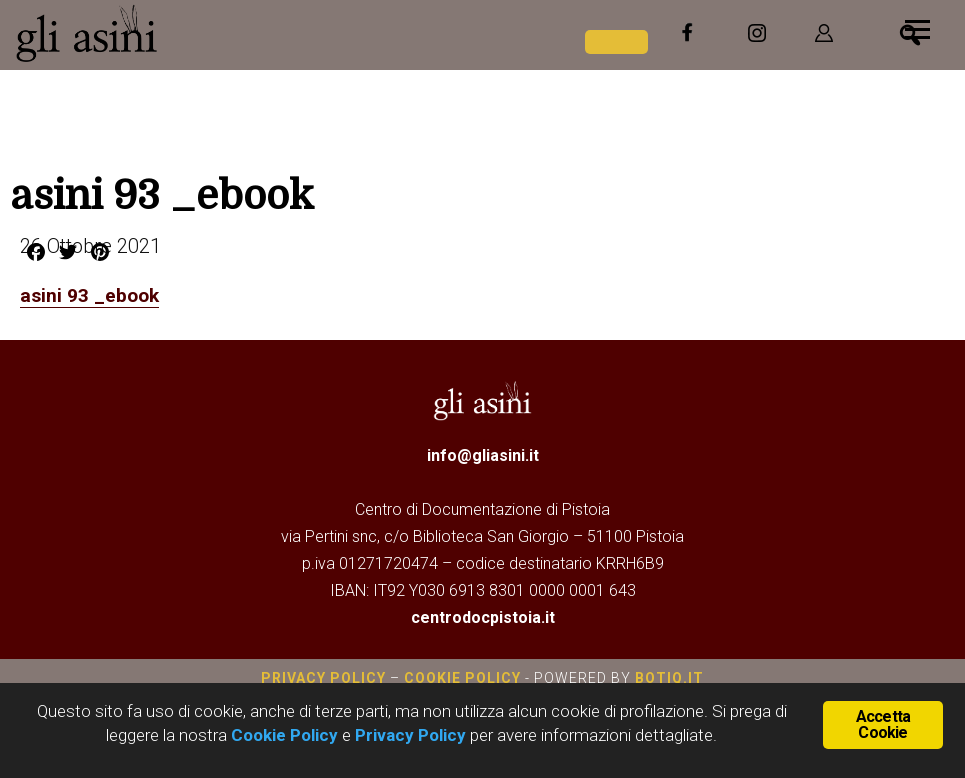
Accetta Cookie (883, 723)
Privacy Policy (323, 677)
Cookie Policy (462, 677)
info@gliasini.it (483, 454)
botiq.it (667, 677)
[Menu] (917, 27)
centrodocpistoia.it (483, 616)
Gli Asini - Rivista (165, 33)
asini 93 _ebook (91, 295)
